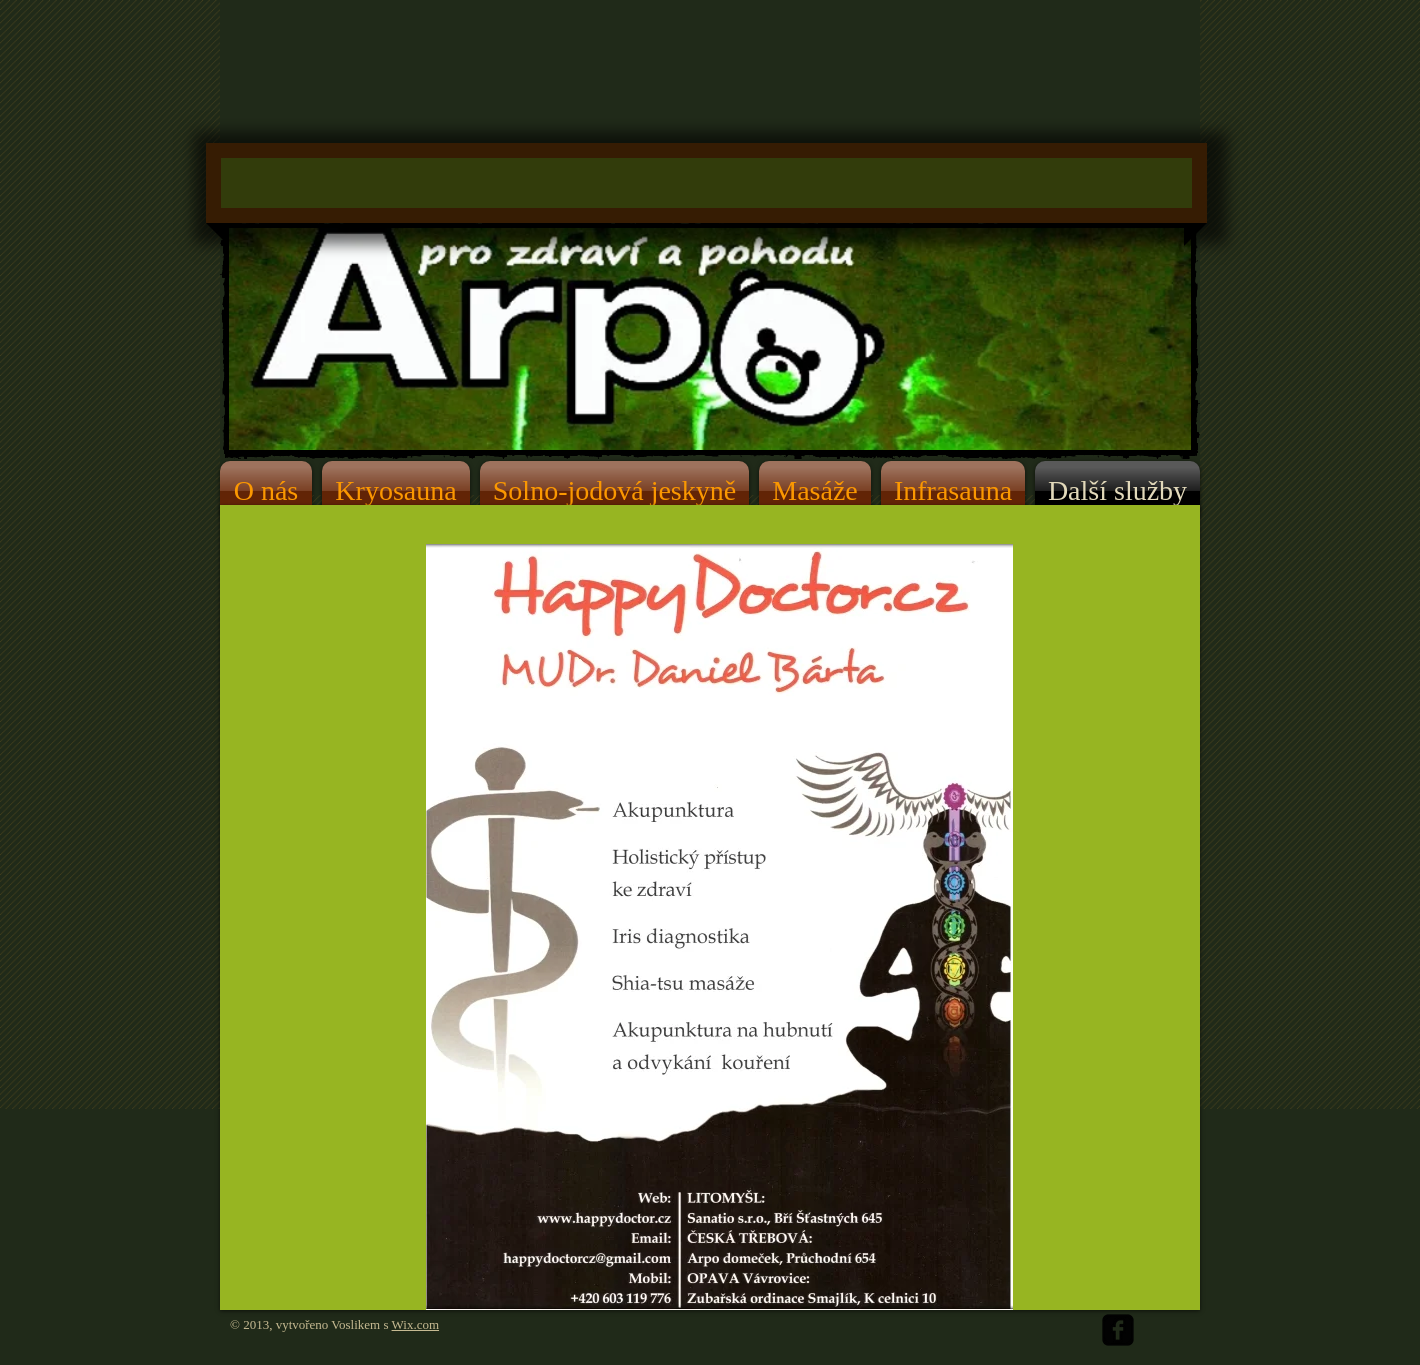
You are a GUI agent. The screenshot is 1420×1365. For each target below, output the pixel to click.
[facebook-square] (1118, 1330)
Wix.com (416, 1324)
